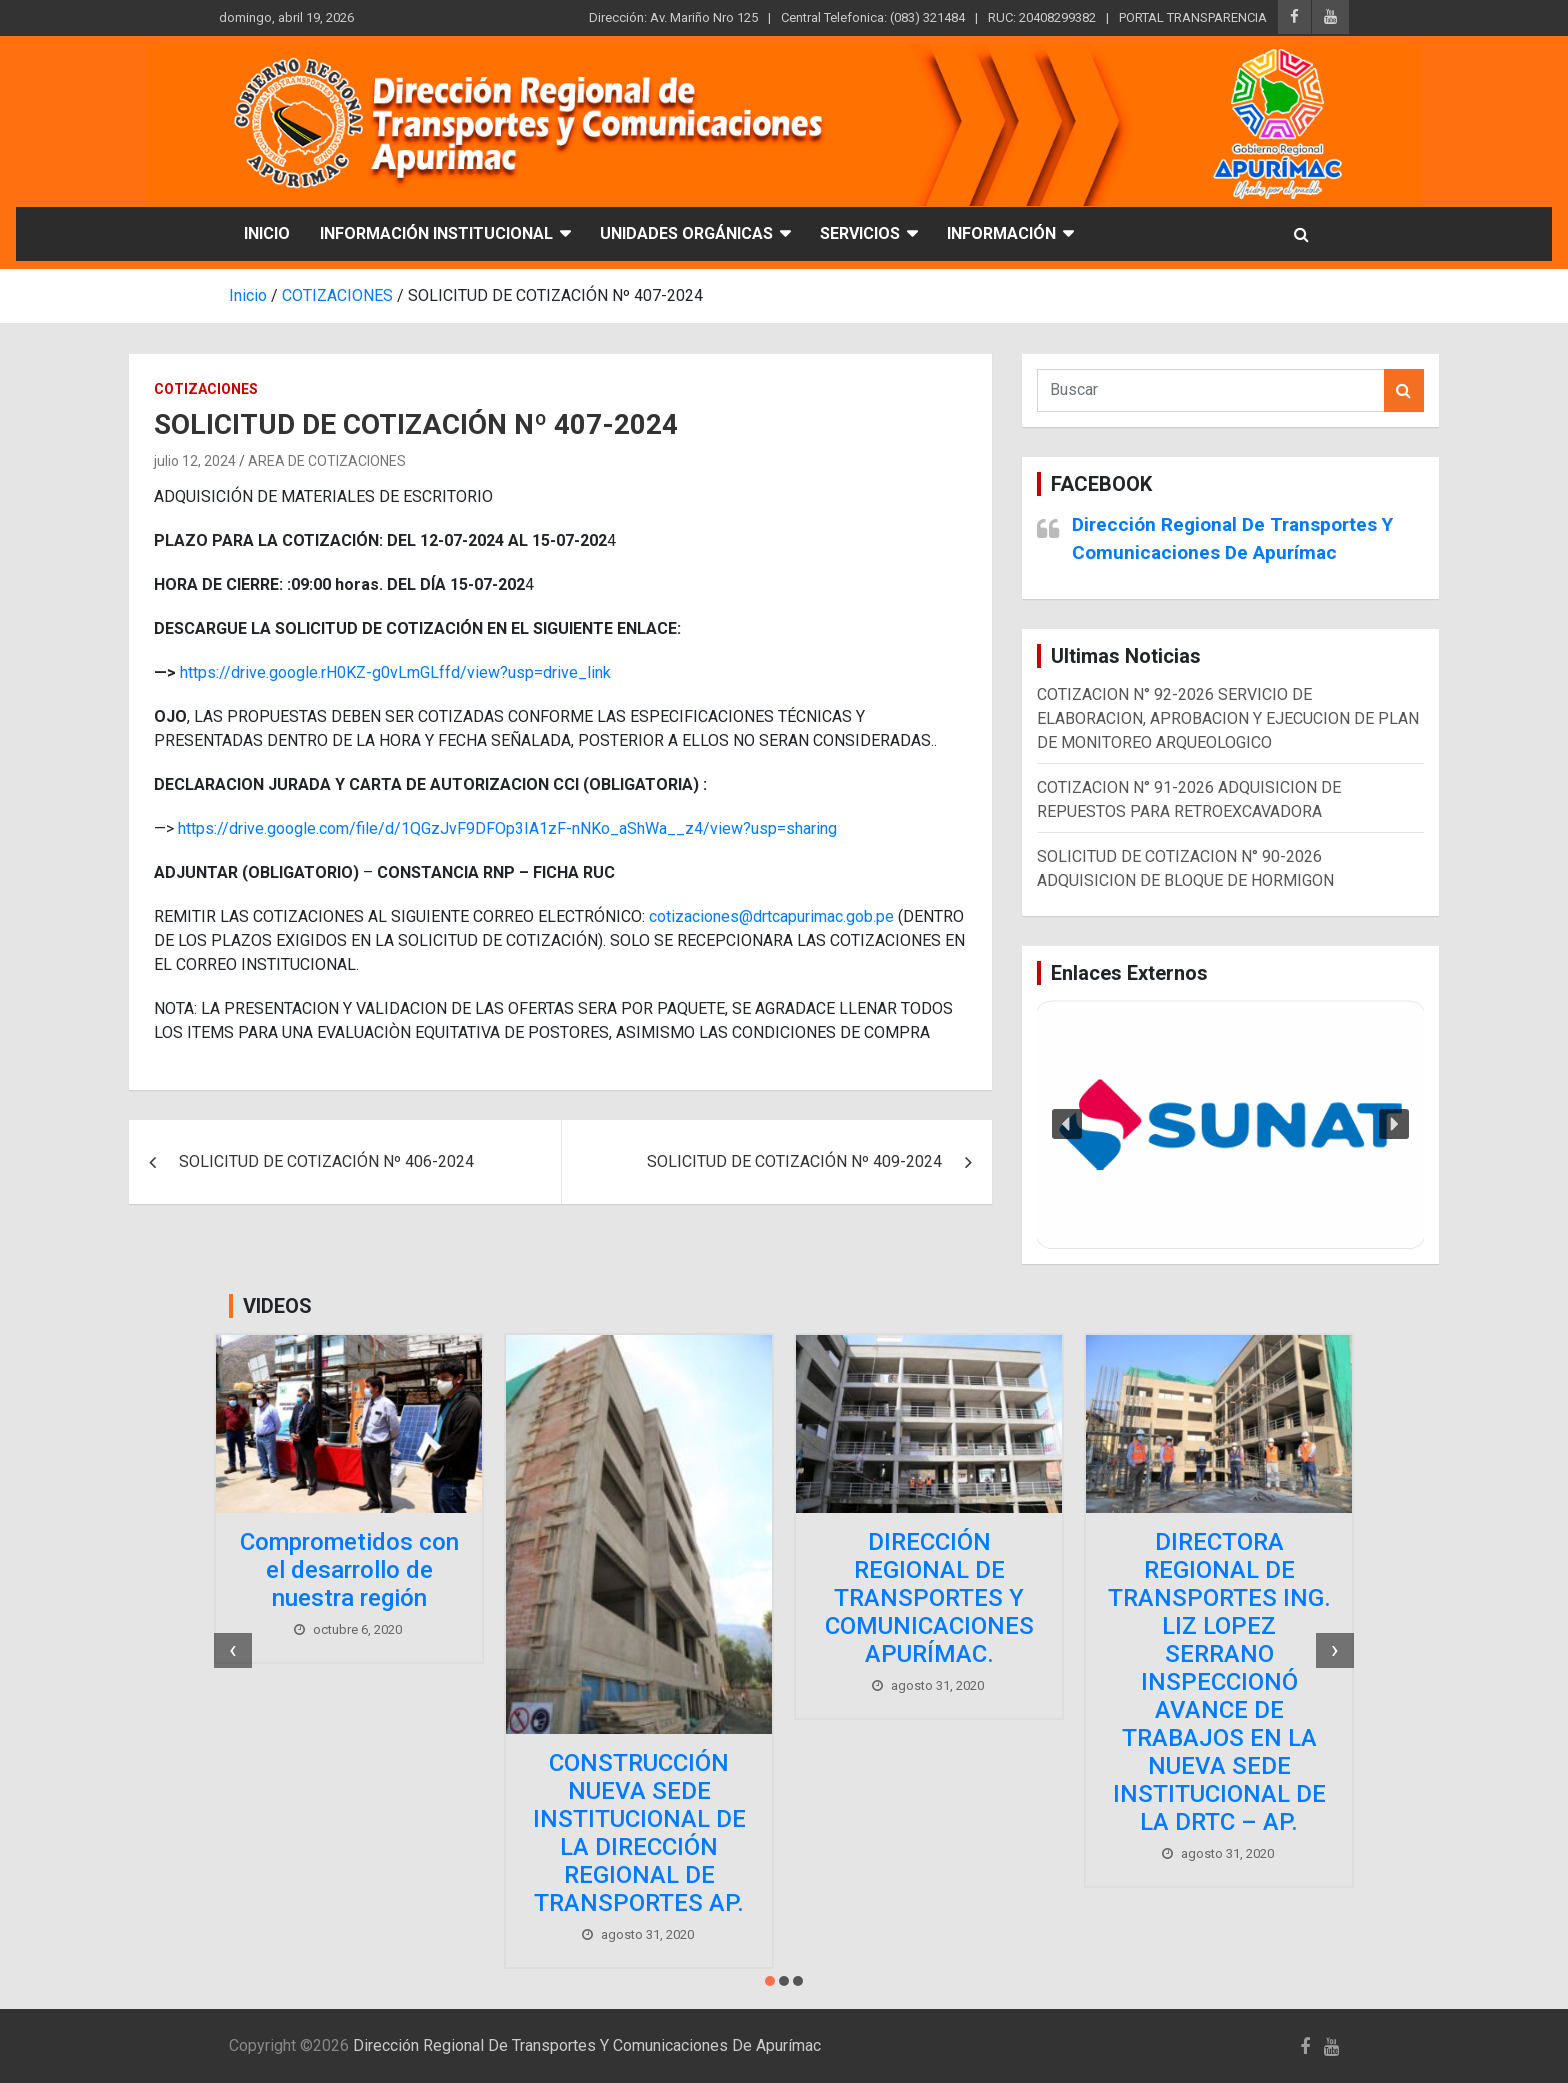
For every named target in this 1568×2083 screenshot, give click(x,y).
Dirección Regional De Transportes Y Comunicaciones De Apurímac (587, 2045)
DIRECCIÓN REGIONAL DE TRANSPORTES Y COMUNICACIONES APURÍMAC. (929, 1598)
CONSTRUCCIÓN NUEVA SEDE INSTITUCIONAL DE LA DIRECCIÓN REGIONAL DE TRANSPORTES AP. (639, 1833)
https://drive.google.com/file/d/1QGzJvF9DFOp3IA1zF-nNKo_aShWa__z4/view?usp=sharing (507, 828)
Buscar (1404, 390)
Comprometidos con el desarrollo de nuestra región (349, 1570)
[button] (1230, 1125)
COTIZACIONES (206, 389)
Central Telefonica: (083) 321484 (873, 17)
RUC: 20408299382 (1042, 17)
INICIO (267, 233)
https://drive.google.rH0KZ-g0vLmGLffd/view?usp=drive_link (395, 672)
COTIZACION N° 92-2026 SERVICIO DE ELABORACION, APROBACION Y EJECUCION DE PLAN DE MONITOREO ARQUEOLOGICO (1228, 718)
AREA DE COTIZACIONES (327, 461)
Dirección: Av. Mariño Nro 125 (673, 17)
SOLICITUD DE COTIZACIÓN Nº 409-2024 (794, 1161)
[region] (1230, 1125)
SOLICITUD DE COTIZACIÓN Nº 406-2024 (326, 1161)
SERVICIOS (860, 233)
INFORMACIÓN (1001, 233)
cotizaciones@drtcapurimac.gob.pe (771, 916)
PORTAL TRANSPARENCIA (1193, 17)
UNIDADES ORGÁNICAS (686, 233)
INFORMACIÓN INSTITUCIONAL (436, 233)
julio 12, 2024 (195, 461)
